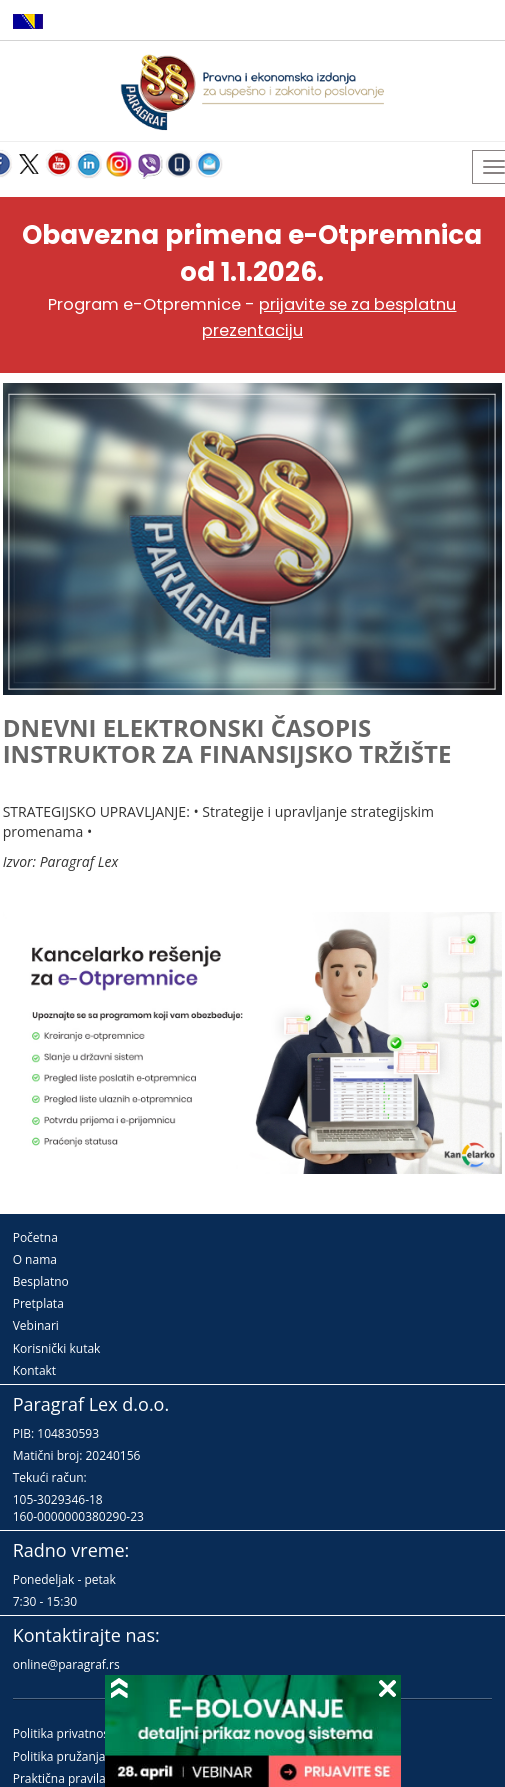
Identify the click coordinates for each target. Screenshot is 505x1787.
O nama (35, 1259)
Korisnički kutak (57, 1348)
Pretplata (38, 1303)
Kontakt (34, 1370)
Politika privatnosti (65, 1733)
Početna (35, 1237)
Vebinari (36, 1325)
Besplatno (41, 1281)
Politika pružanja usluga (79, 1756)
